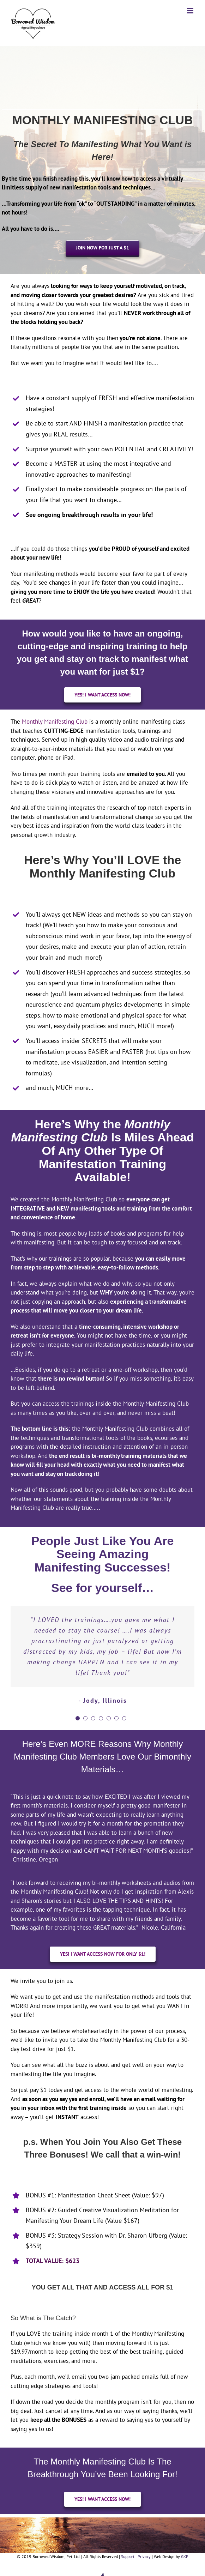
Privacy (144, 2556)
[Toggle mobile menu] (190, 10)
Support (127, 2556)
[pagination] (78, 1718)
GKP (184, 2556)
